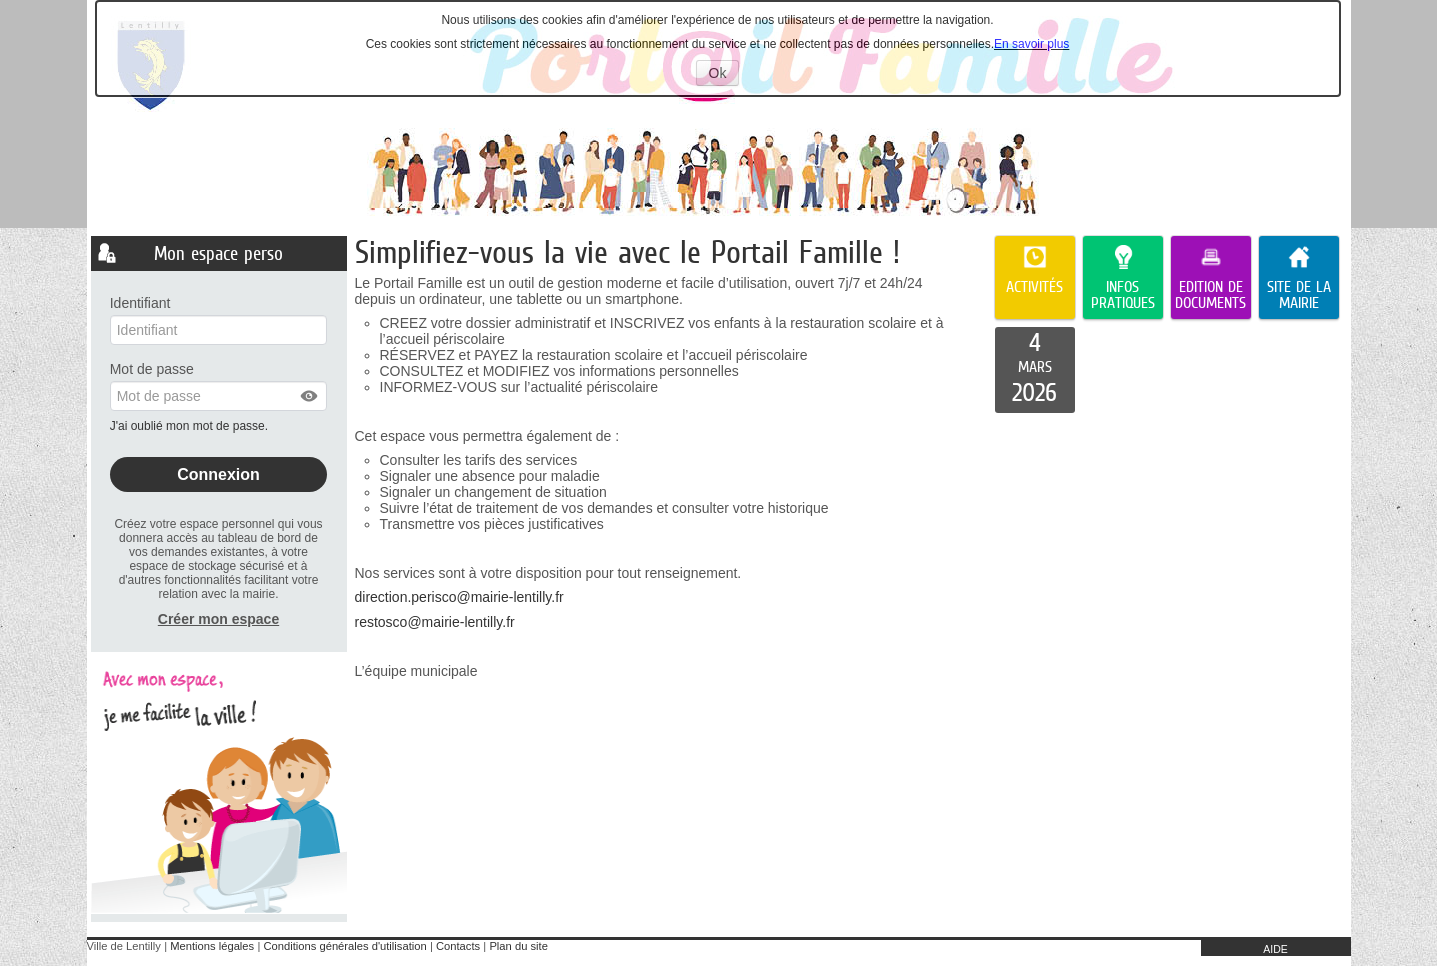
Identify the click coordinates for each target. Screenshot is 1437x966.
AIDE (1275, 949)
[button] (310, 396)
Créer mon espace (218, 619)
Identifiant (140, 303)
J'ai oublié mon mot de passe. (191, 426)
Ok (724, 75)
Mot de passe (152, 369)
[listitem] (1035, 370)
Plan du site (518, 946)
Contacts (458, 946)
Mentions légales (212, 946)
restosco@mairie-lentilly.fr (435, 622)
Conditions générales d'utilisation (344, 946)
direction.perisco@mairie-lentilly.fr (459, 597)
